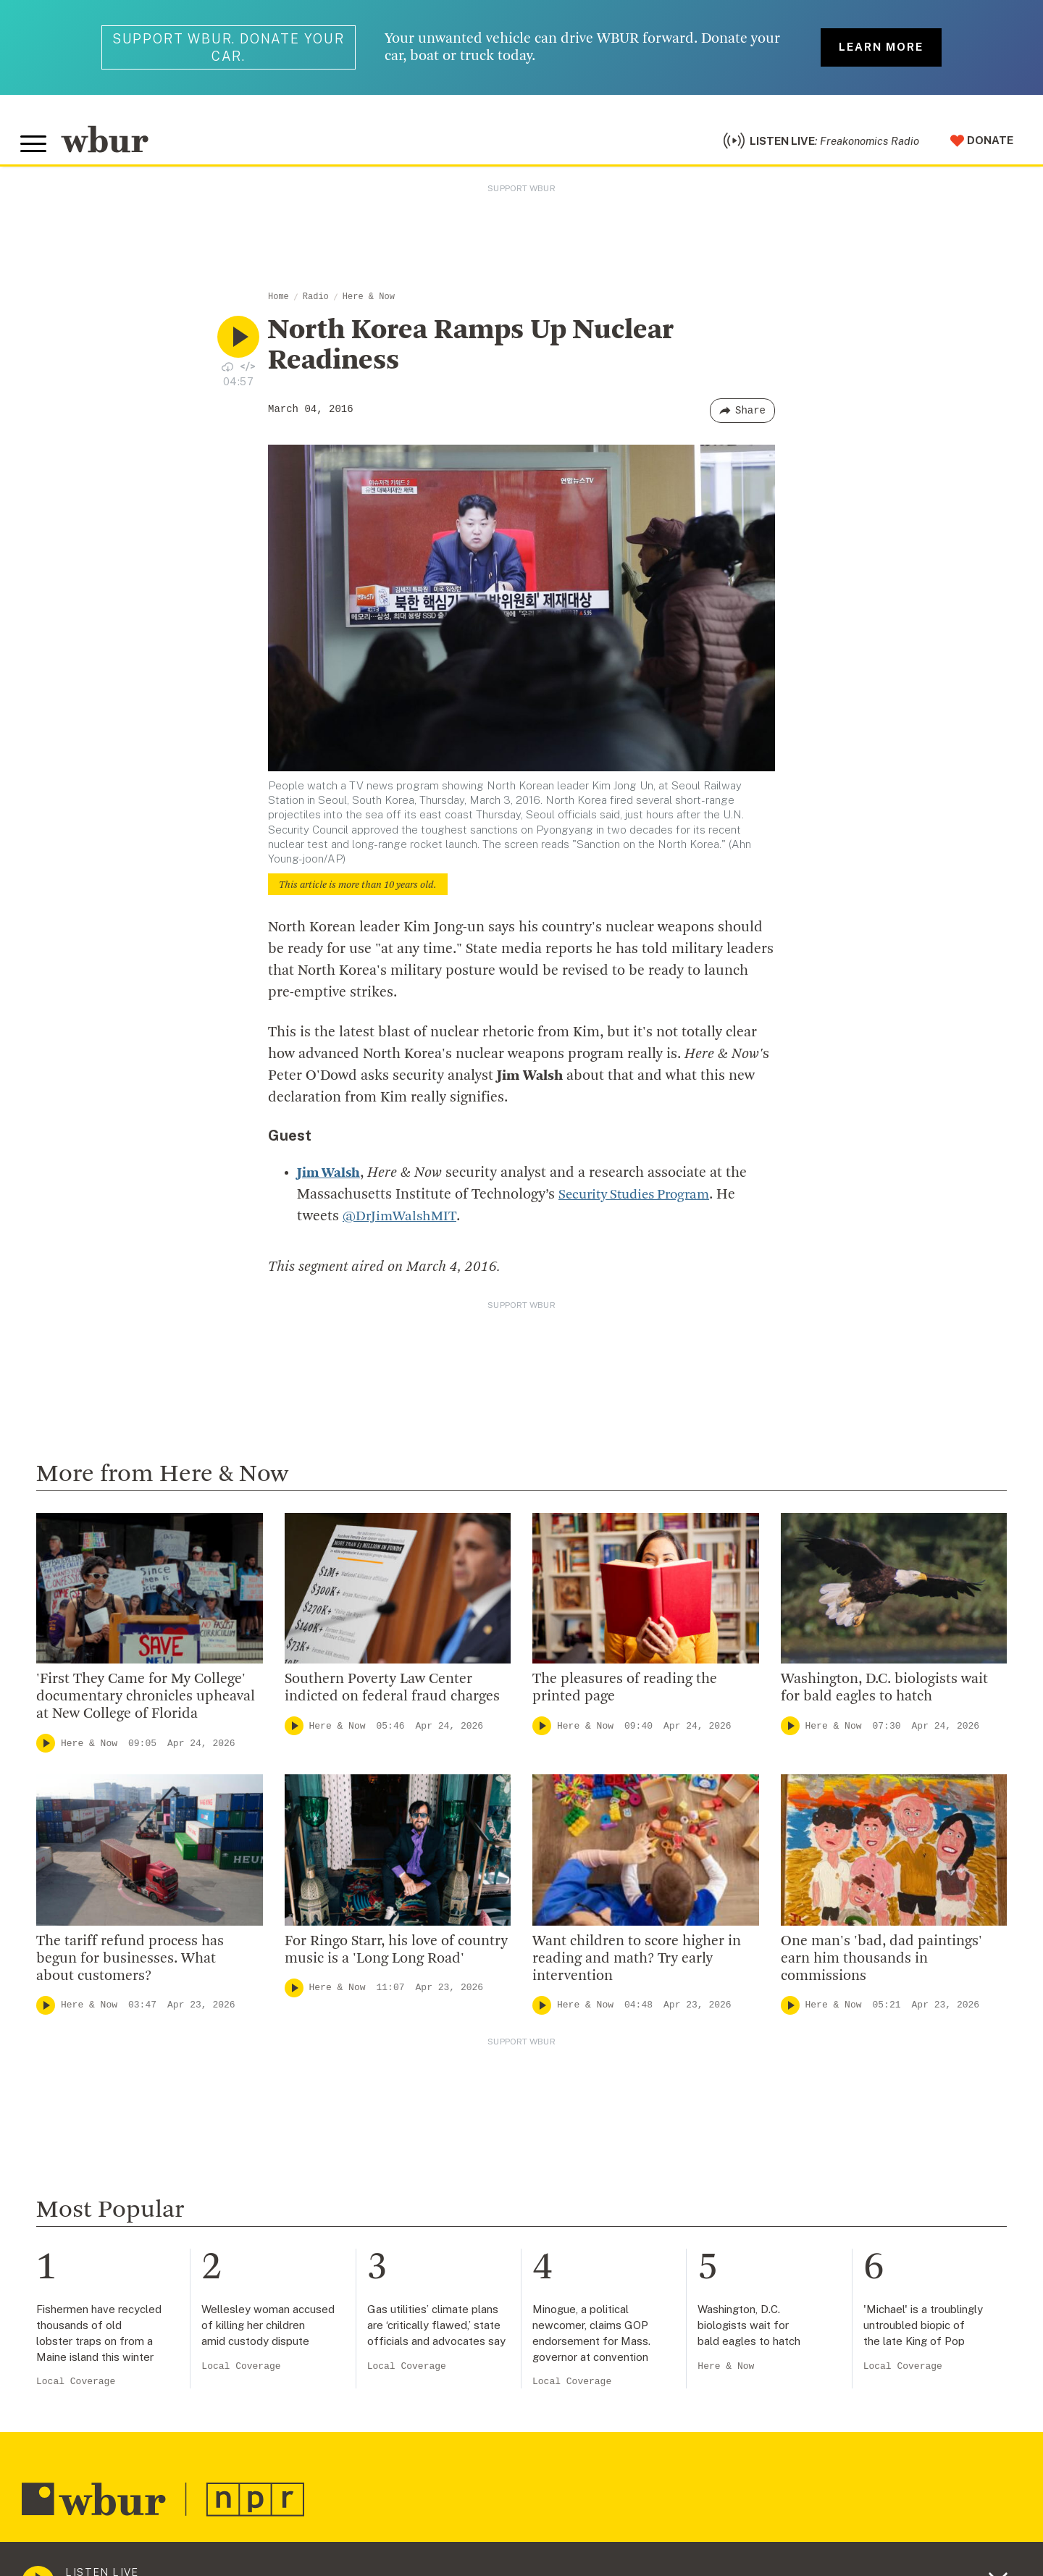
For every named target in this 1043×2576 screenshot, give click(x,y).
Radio (316, 303)
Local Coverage (75, 2387)
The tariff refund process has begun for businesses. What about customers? (130, 1964)
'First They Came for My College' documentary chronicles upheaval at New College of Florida (145, 1702)
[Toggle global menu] (35, 147)
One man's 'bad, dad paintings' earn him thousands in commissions (881, 1964)
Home (278, 303)
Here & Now (369, 303)
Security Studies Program (639, 1200)
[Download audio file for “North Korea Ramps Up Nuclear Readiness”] (227, 371)
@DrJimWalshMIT (401, 1222)
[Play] (45, 1749)
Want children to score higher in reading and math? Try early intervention (636, 1964)
